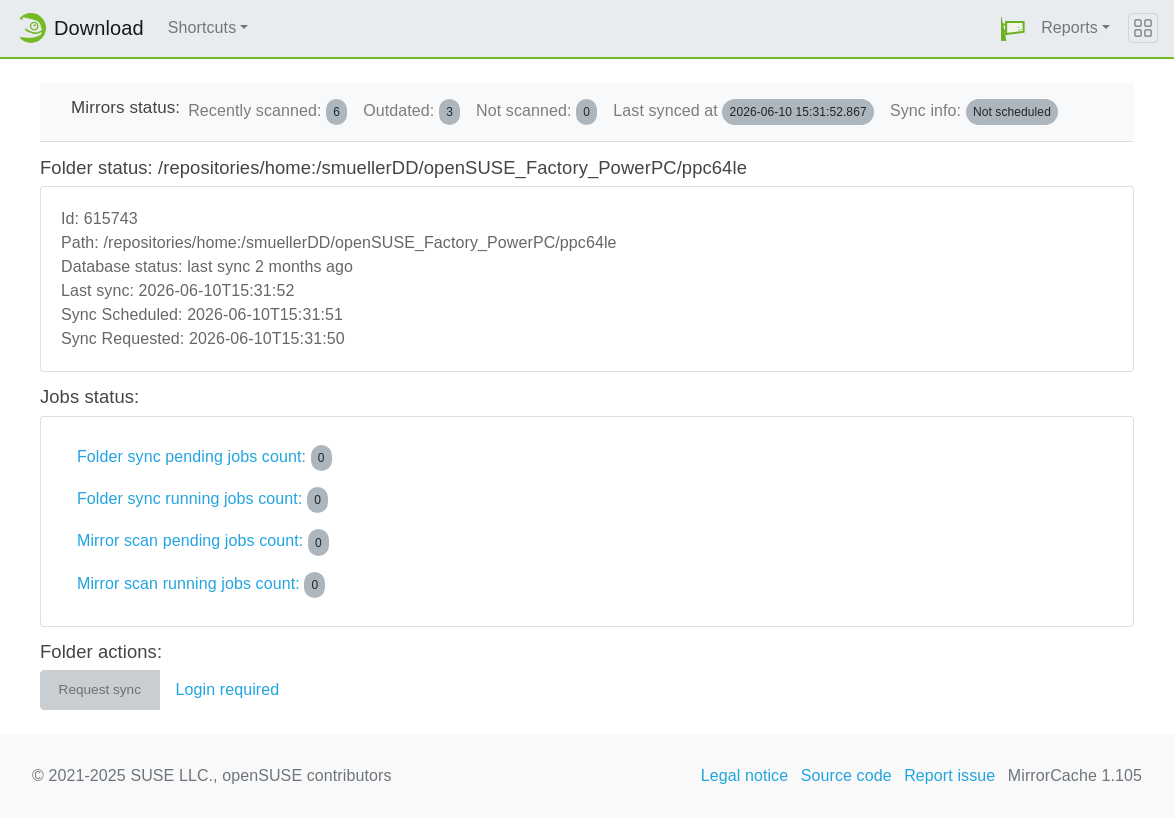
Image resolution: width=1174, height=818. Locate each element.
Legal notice (745, 775)
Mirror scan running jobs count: (201, 585)
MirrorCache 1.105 (1075, 775)
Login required (228, 689)
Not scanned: (536, 112)
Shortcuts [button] (202, 27)
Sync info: (974, 112)
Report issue (949, 775)
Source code (846, 775)
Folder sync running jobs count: (202, 500)
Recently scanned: (267, 112)
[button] (1013, 28)
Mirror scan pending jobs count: (203, 542)
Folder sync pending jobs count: (204, 458)
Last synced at (743, 112)
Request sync (100, 689)
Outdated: (411, 112)
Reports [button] (1069, 27)
